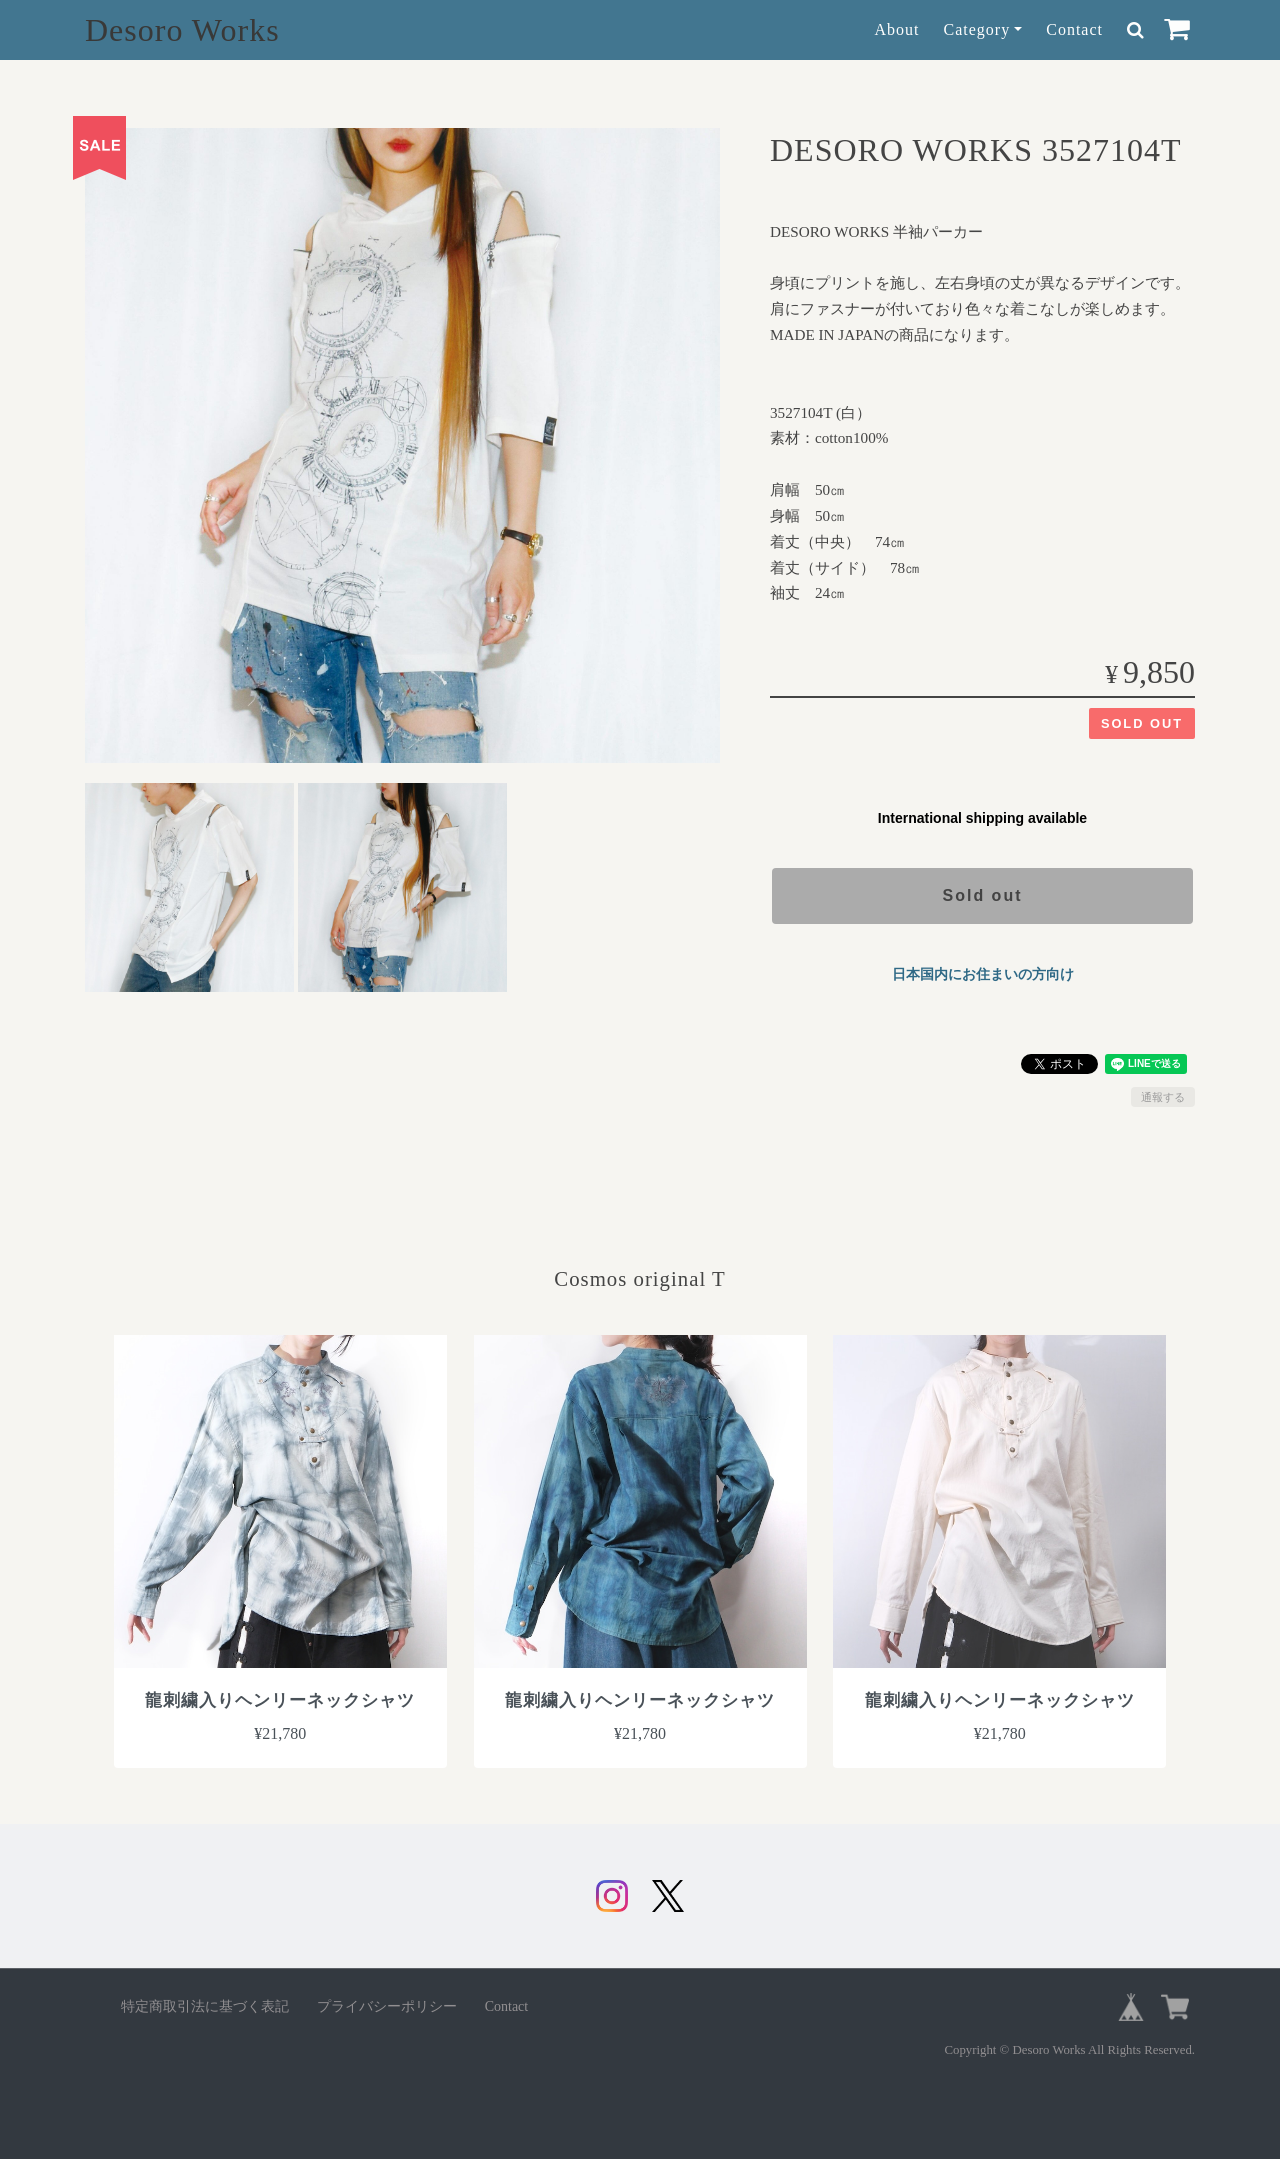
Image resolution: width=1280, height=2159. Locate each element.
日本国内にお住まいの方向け (983, 974)
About (897, 29)
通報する (1163, 1097)
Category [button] (977, 29)
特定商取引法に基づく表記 (205, 2006)
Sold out (983, 895)
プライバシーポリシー (387, 2006)
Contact (1074, 29)
